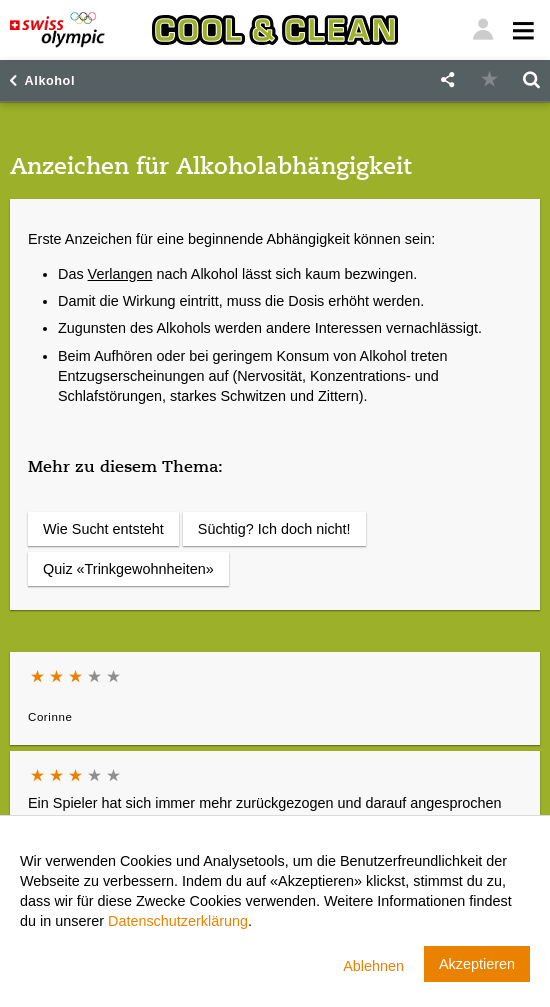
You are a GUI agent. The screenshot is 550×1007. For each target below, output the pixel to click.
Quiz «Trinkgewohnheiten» (128, 569)
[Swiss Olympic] (57, 30)
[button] (447, 80)
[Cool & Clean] (275, 30)
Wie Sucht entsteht (103, 529)
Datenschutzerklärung (178, 921)
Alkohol (50, 81)
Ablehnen (373, 966)
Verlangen (120, 274)
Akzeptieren (477, 964)
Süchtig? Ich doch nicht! (274, 529)
